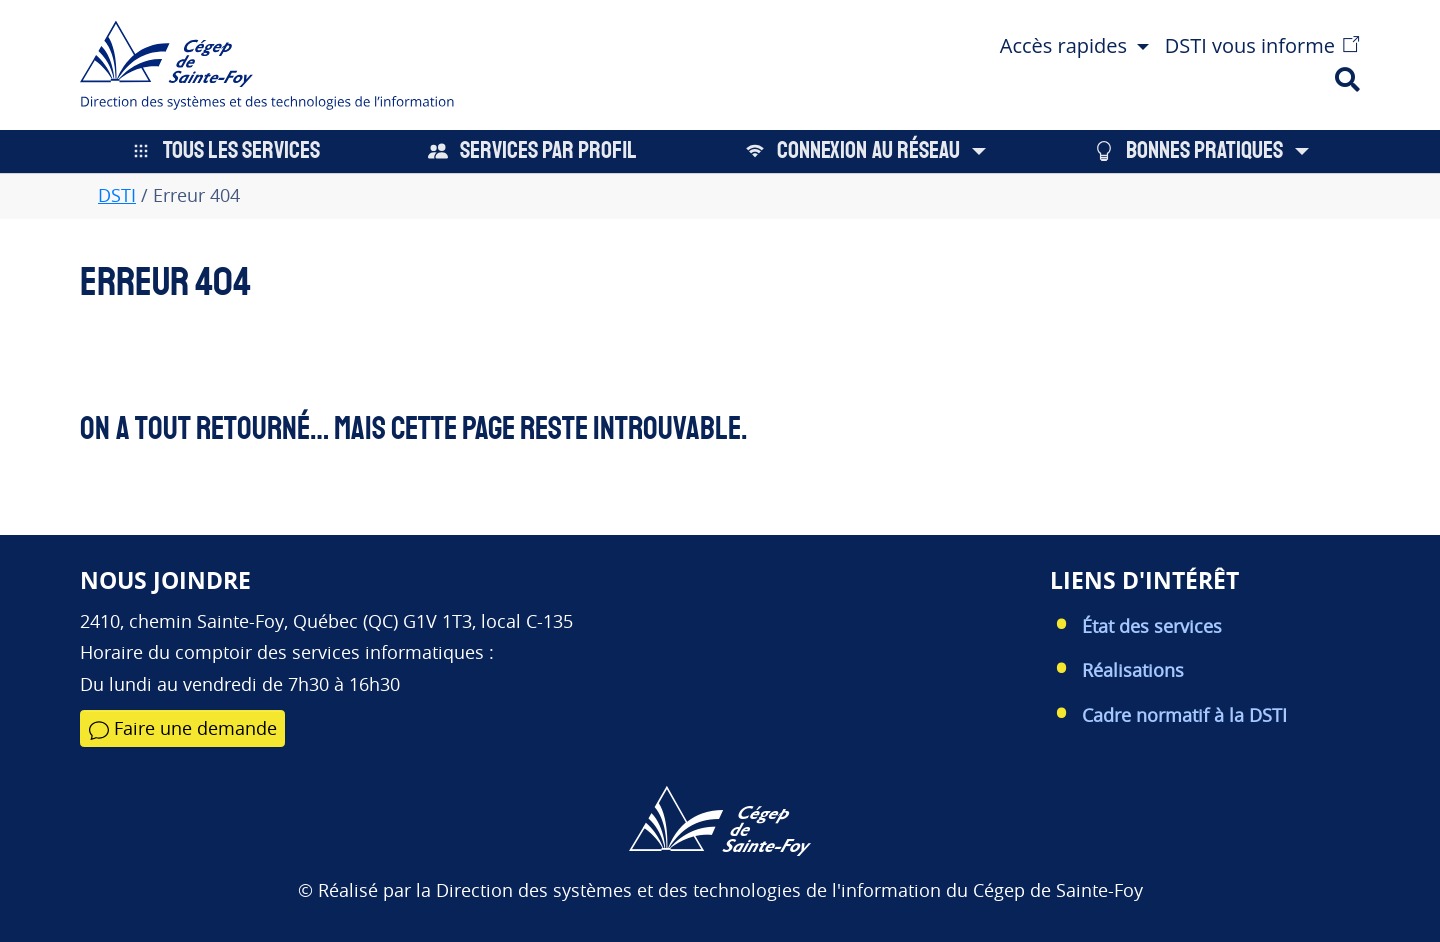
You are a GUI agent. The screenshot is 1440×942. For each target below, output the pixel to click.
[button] (1074, 43)
